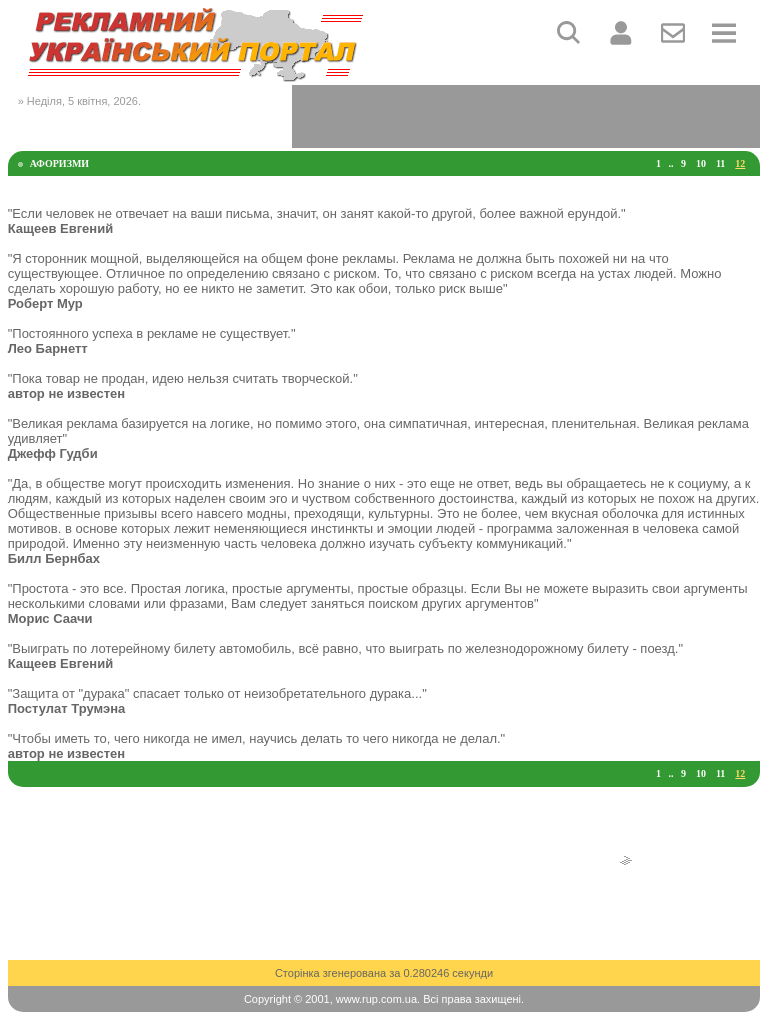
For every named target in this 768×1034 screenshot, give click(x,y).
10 (701, 163)
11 (720, 163)
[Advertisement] (526, 115)
